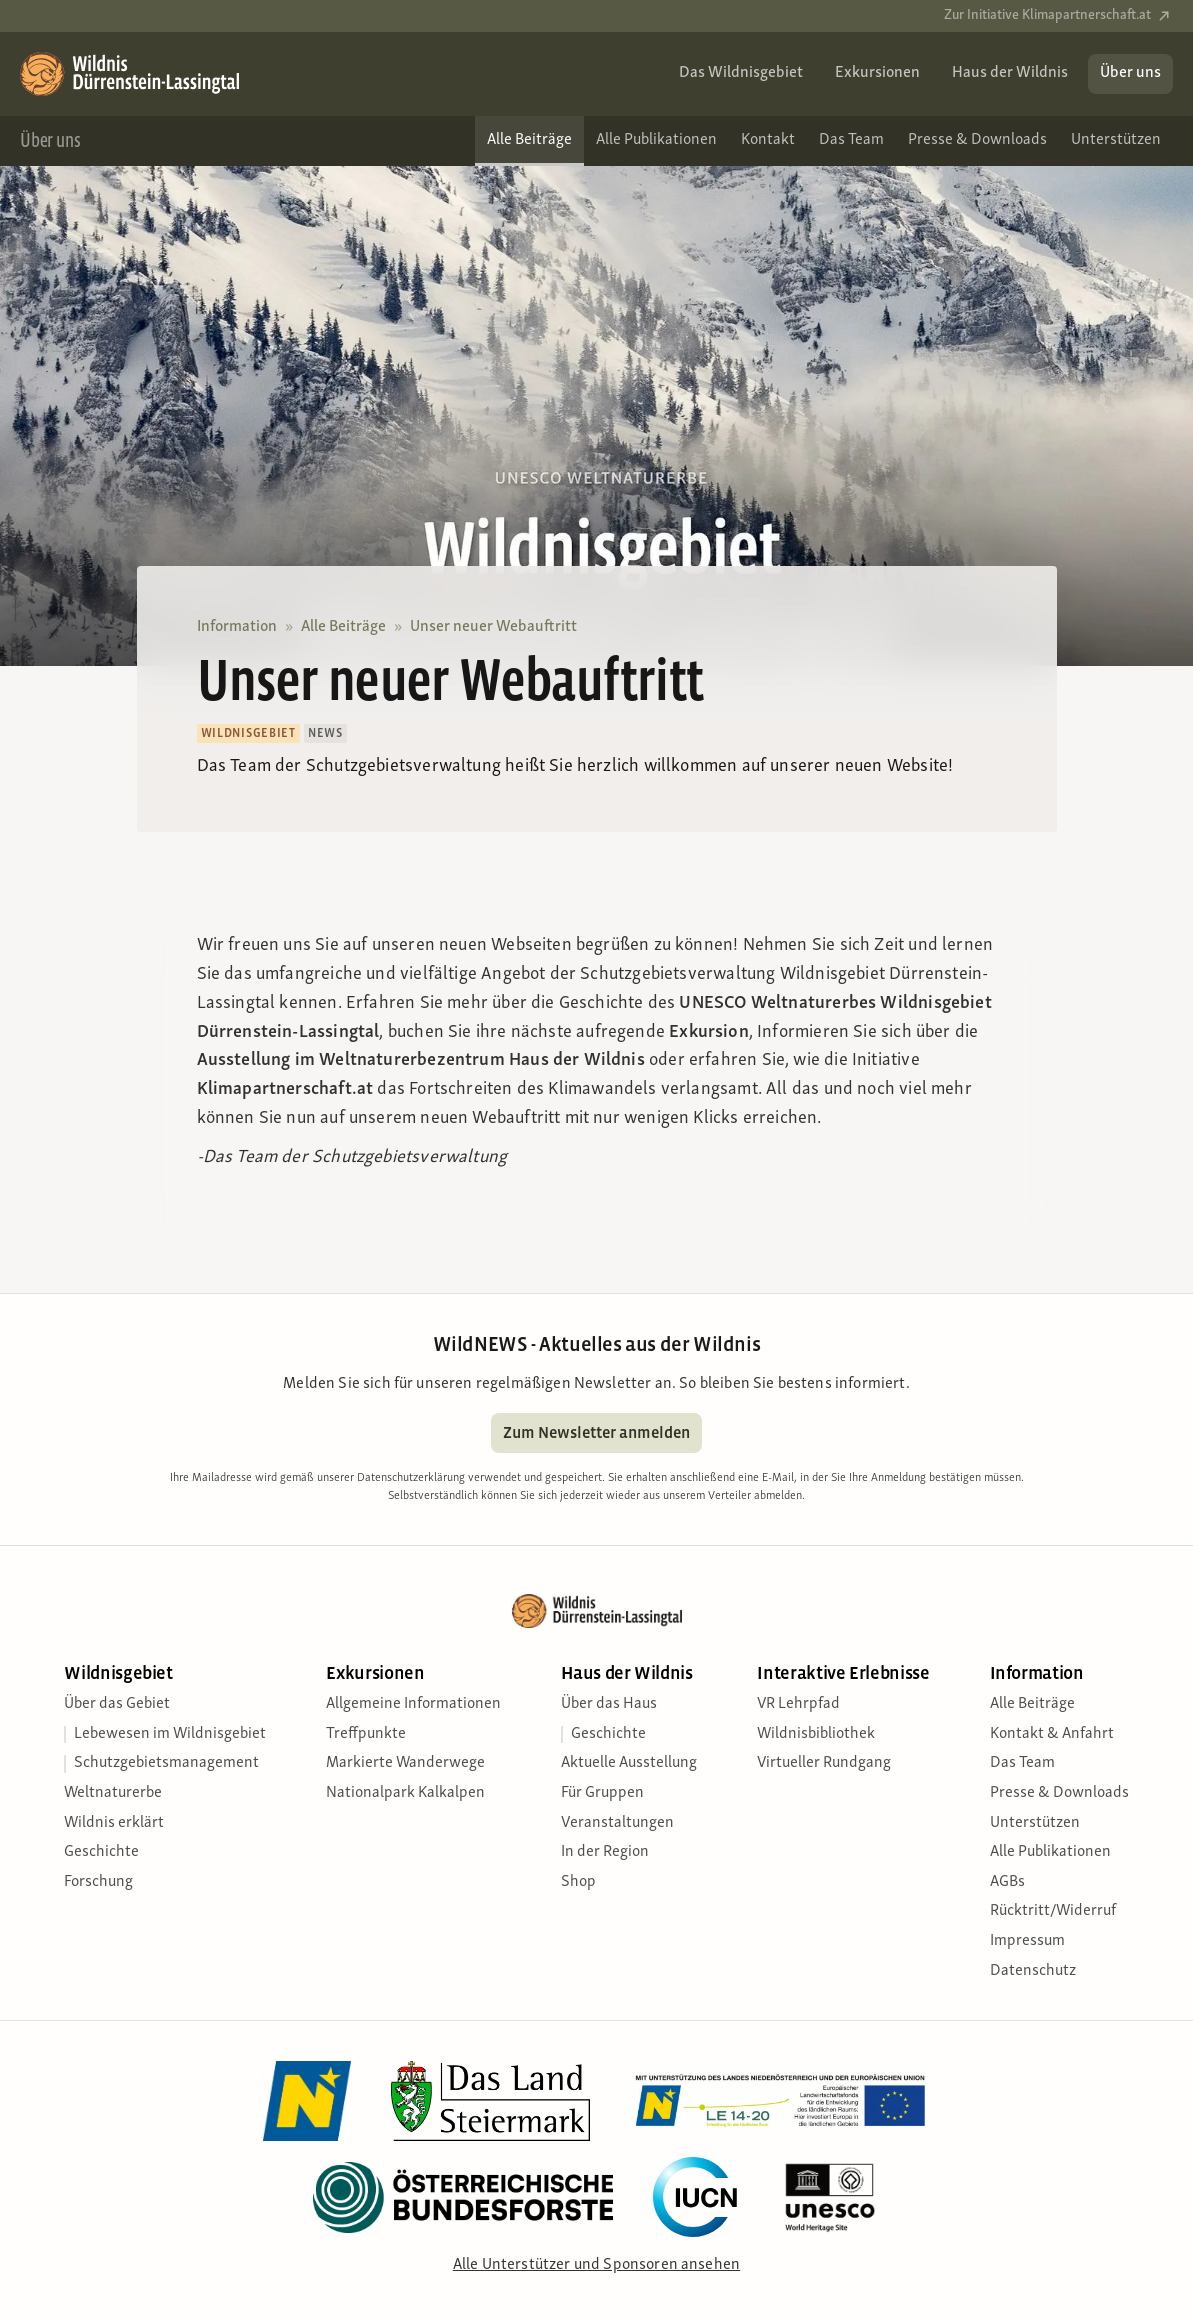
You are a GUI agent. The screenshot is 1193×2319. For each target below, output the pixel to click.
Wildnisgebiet (118, 1673)
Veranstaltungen (617, 1823)
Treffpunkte (366, 1734)
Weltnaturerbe (113, 1793)
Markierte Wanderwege (405, 1763)
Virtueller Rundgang (824, 1763)
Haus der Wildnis (626, 1673)
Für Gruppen (602, 1793)
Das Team (1022, 1763)
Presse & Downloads (1059, 1793)
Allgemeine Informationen (413, 1704)
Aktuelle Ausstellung (629, 1763)
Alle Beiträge (343, 627)
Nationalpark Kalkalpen (405, 1793)
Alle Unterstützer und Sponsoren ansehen (596, 2265)
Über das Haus (609, 1704)
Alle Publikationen (1050, 1852)
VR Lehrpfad (798, 1704)
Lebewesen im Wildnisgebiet (170, 1734)
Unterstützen (1035, 1823)
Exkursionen (375, 1673)
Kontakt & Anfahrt (1052, 1734)
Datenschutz (1033, 1971)
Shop (578, 1882)
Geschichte (101, 1852)
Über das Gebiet (117, 1704)
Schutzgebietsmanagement (166, 1763)
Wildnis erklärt (114, 1823)
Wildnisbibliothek (816, 1734)
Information (237, 627)
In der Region (605, 1852)
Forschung (98, 1882)
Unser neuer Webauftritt (493, 627)
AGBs (1007, 1882)
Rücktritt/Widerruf (1053, 1911)
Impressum (1027, 1941)
